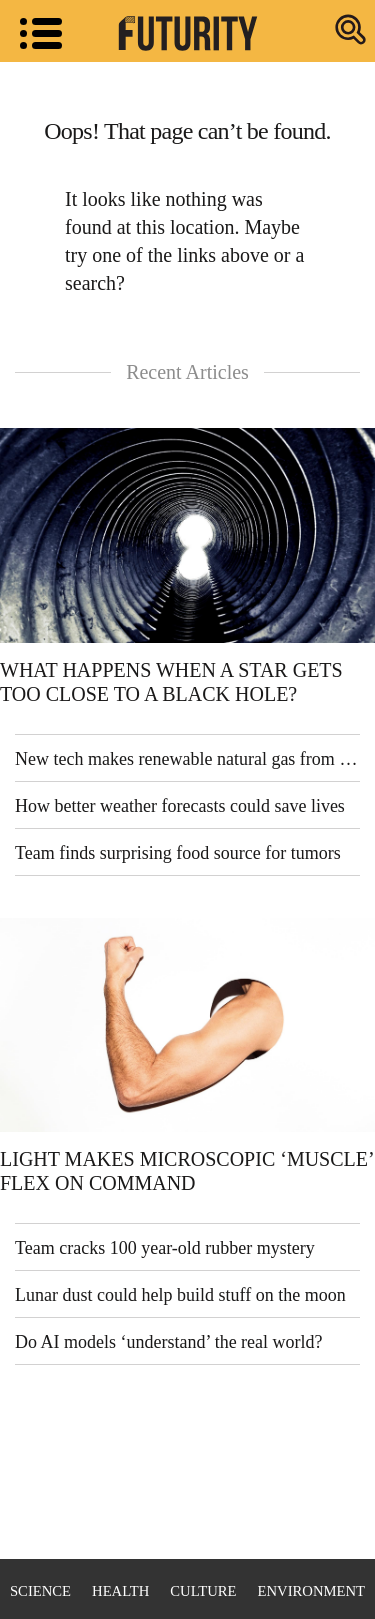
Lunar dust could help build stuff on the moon (180, 1295)
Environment (311, 1591)
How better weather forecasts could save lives (180, 806)
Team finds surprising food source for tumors (178, 853)
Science (40, 1591)
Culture (203, 1591)
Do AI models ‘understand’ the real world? (169, 1342)
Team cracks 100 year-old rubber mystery (165, 1248)
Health (120, 1591)
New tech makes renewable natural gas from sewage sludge (187, 759)
